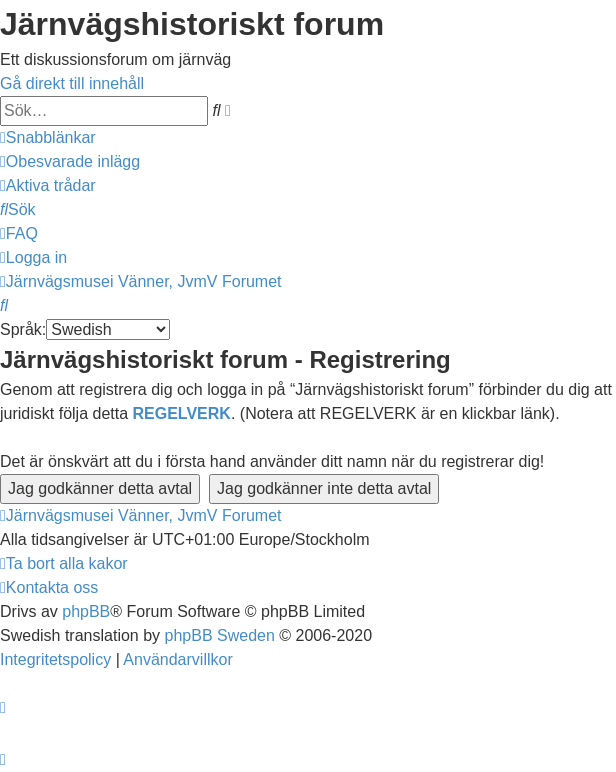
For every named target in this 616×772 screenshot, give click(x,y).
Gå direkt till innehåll (72, 83)
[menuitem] (70, 161)
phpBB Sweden (220, 635)
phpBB (86, 611)
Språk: (23, 329)
